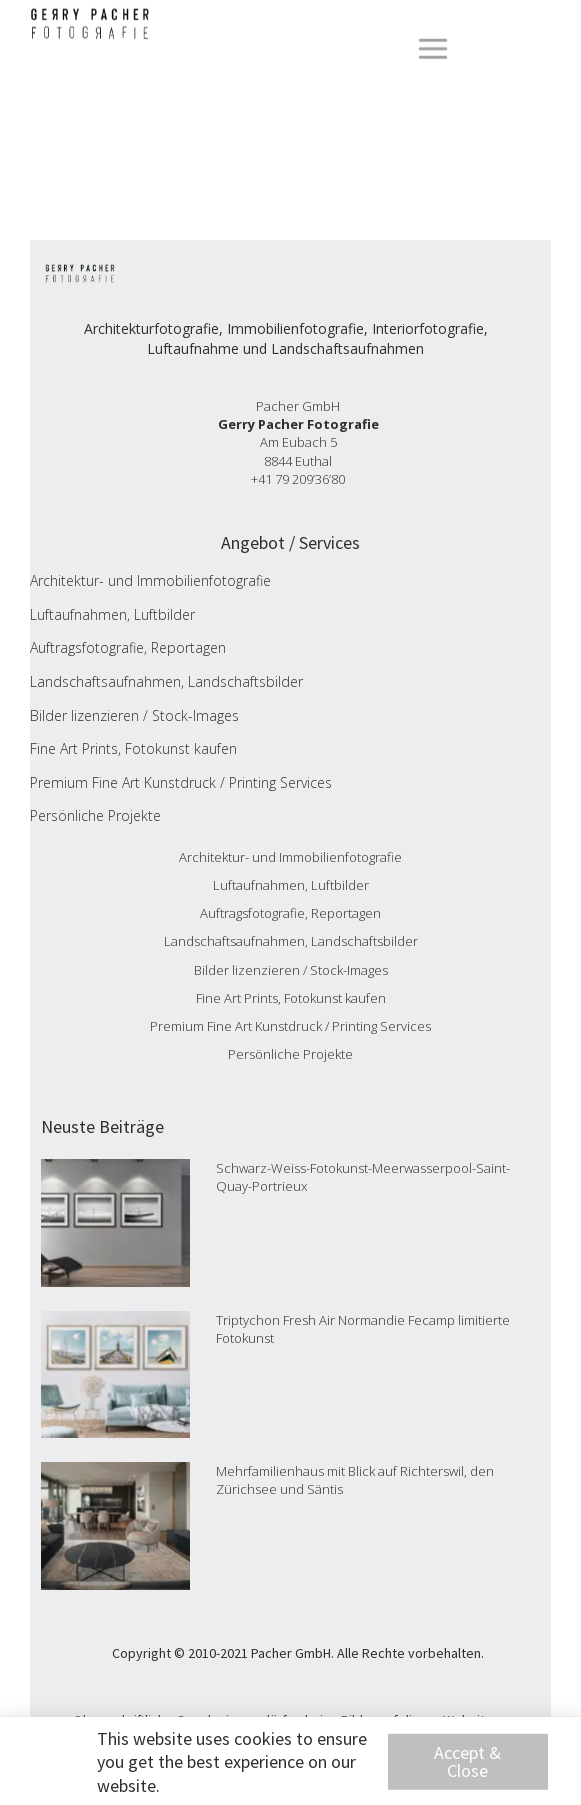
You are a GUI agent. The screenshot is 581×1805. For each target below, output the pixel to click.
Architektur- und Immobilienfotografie (150, 580)
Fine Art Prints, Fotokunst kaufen (133, 748)
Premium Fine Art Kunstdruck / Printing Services (181, 782)
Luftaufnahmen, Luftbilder (112, 614)
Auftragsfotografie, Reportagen (128, 647)
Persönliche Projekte (95, 815)
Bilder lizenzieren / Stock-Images (134, 715)
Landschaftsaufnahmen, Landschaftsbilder (166, 681)
